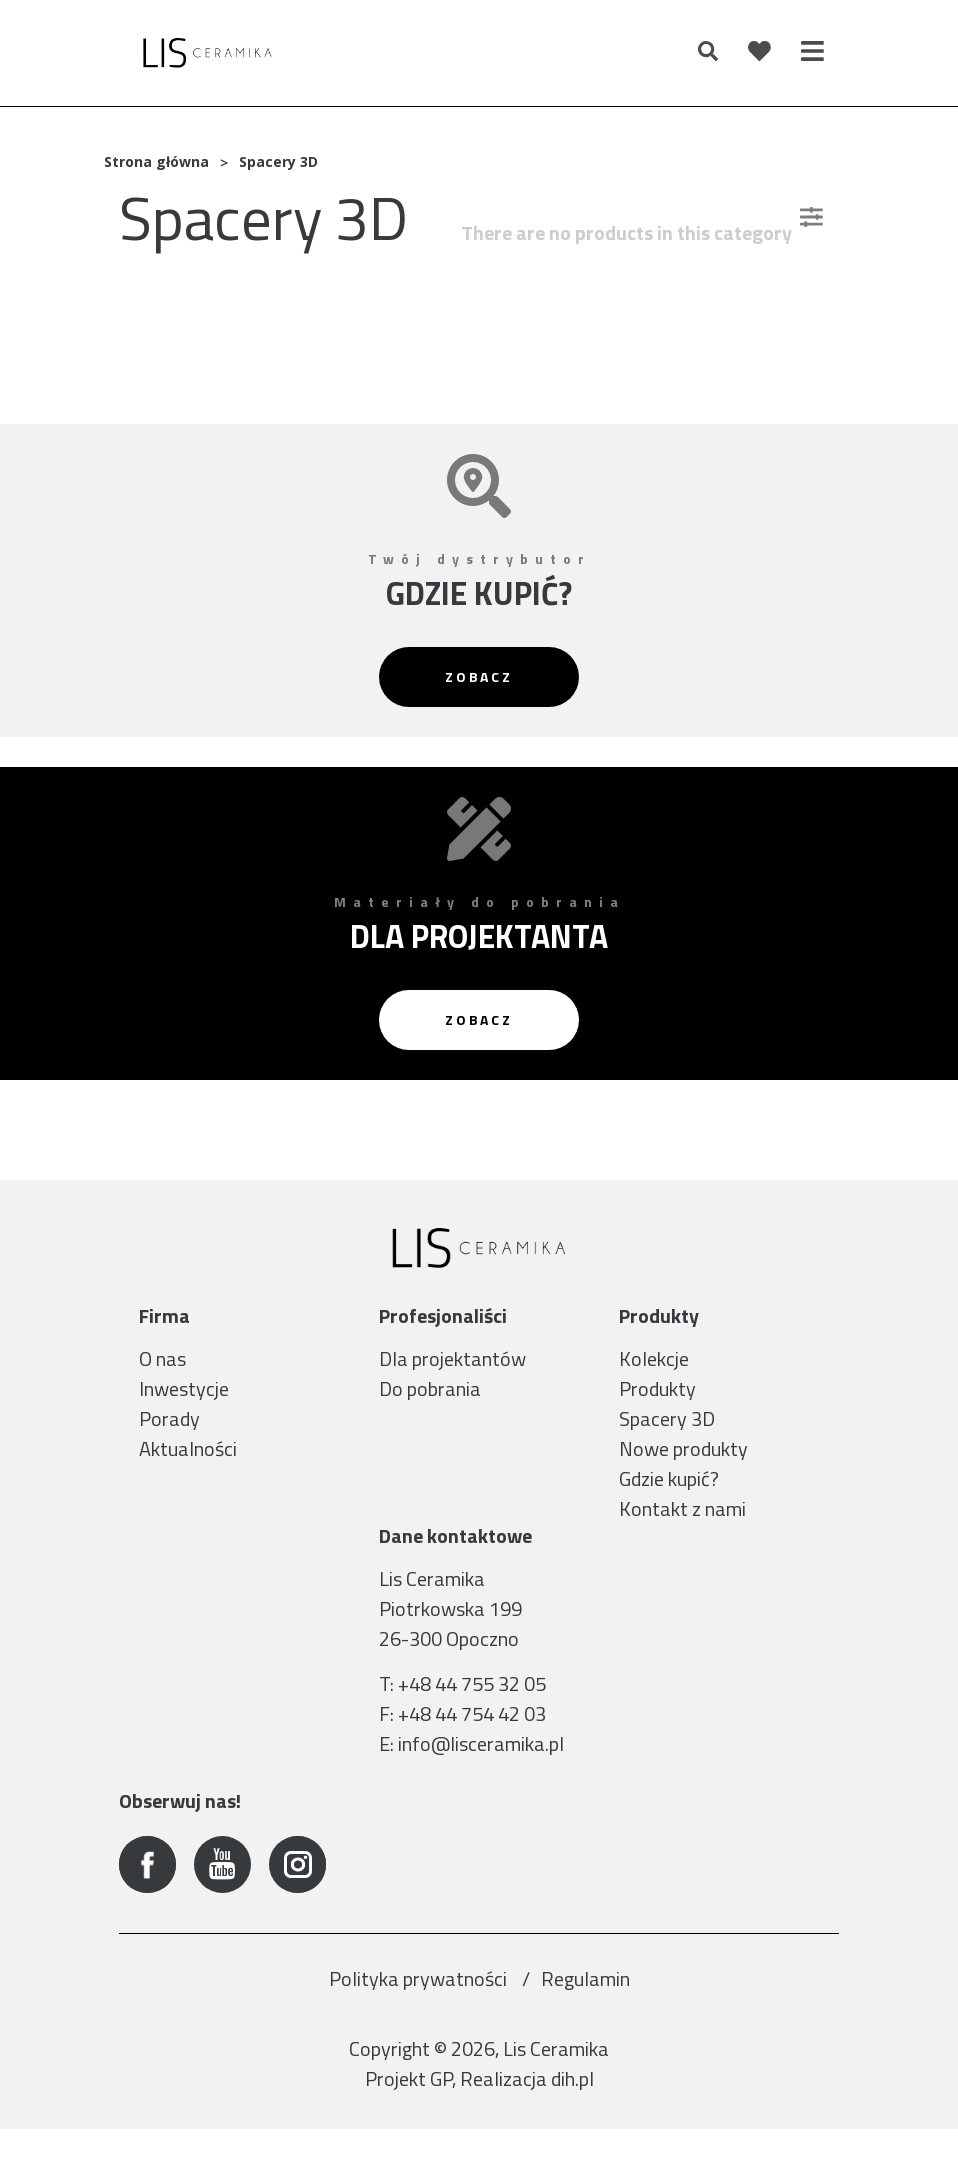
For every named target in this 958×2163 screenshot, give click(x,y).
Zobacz (479, 676)
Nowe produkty (683, 1448)
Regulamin (585, 2012)
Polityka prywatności (420, 2012)
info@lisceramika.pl (481, 1777)
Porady (169, 1418)
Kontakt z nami (682, 1508)
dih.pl (572, 2112)
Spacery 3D (667, 1418)
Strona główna (156, 161)
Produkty (657, 1388)
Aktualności (188, 1448)
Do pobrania (430, 1388)
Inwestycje (184, 1388)
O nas (162, 1358)
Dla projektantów (452, 1358)
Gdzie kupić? (669, 1478)
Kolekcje (654, 1358)
